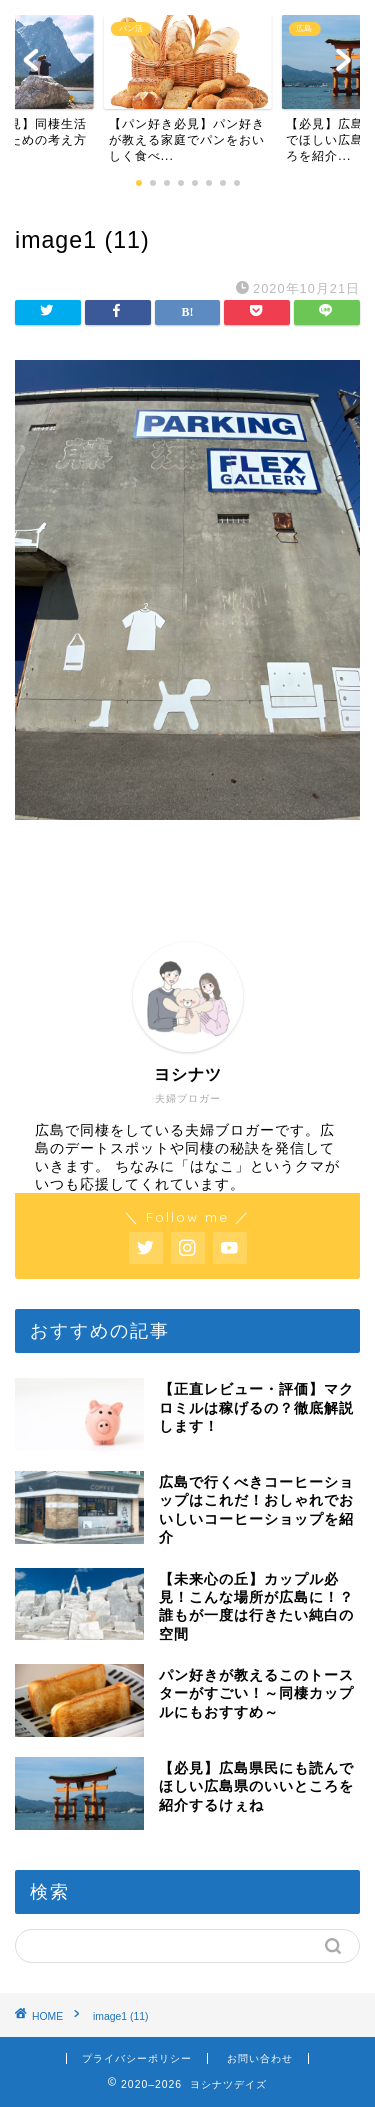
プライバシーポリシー (137, 2058)
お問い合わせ (260, 2058)
